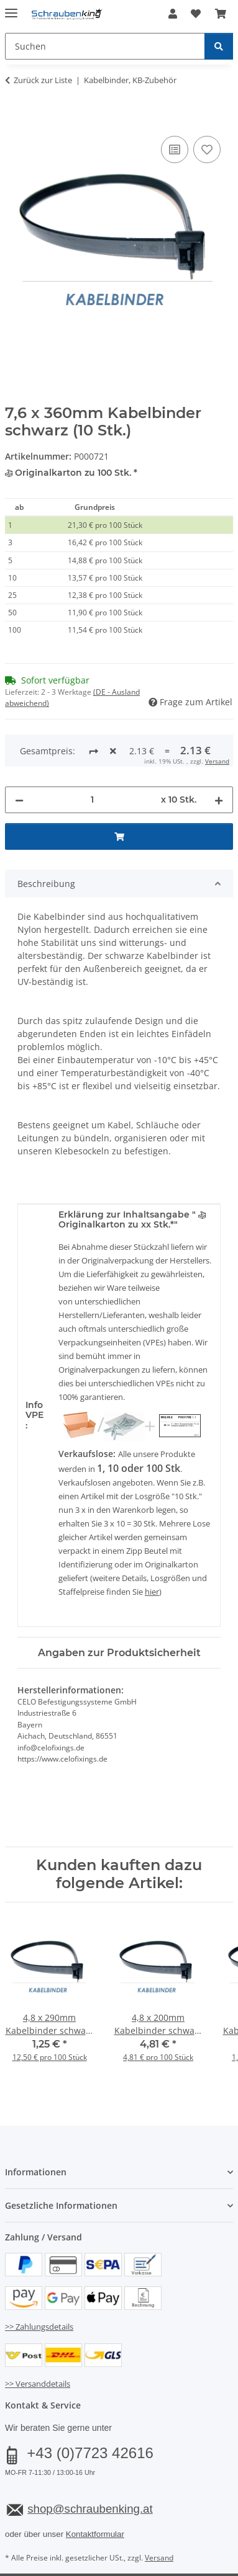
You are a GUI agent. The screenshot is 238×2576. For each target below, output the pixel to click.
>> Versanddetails (37, 2337)
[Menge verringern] (19, 752)
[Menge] (92, 752)
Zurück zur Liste (43, 80)
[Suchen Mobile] (105, 46)
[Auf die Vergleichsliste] (174, 149)
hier (152, 1545)
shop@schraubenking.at (89, 2462)
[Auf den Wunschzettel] (207, 149)
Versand (159, 2511)
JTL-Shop (140, 2553)
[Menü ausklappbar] (11, 8)
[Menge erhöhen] (218, 752)
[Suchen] (218, 46)
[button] (173, 13)
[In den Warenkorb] (15, 119)
